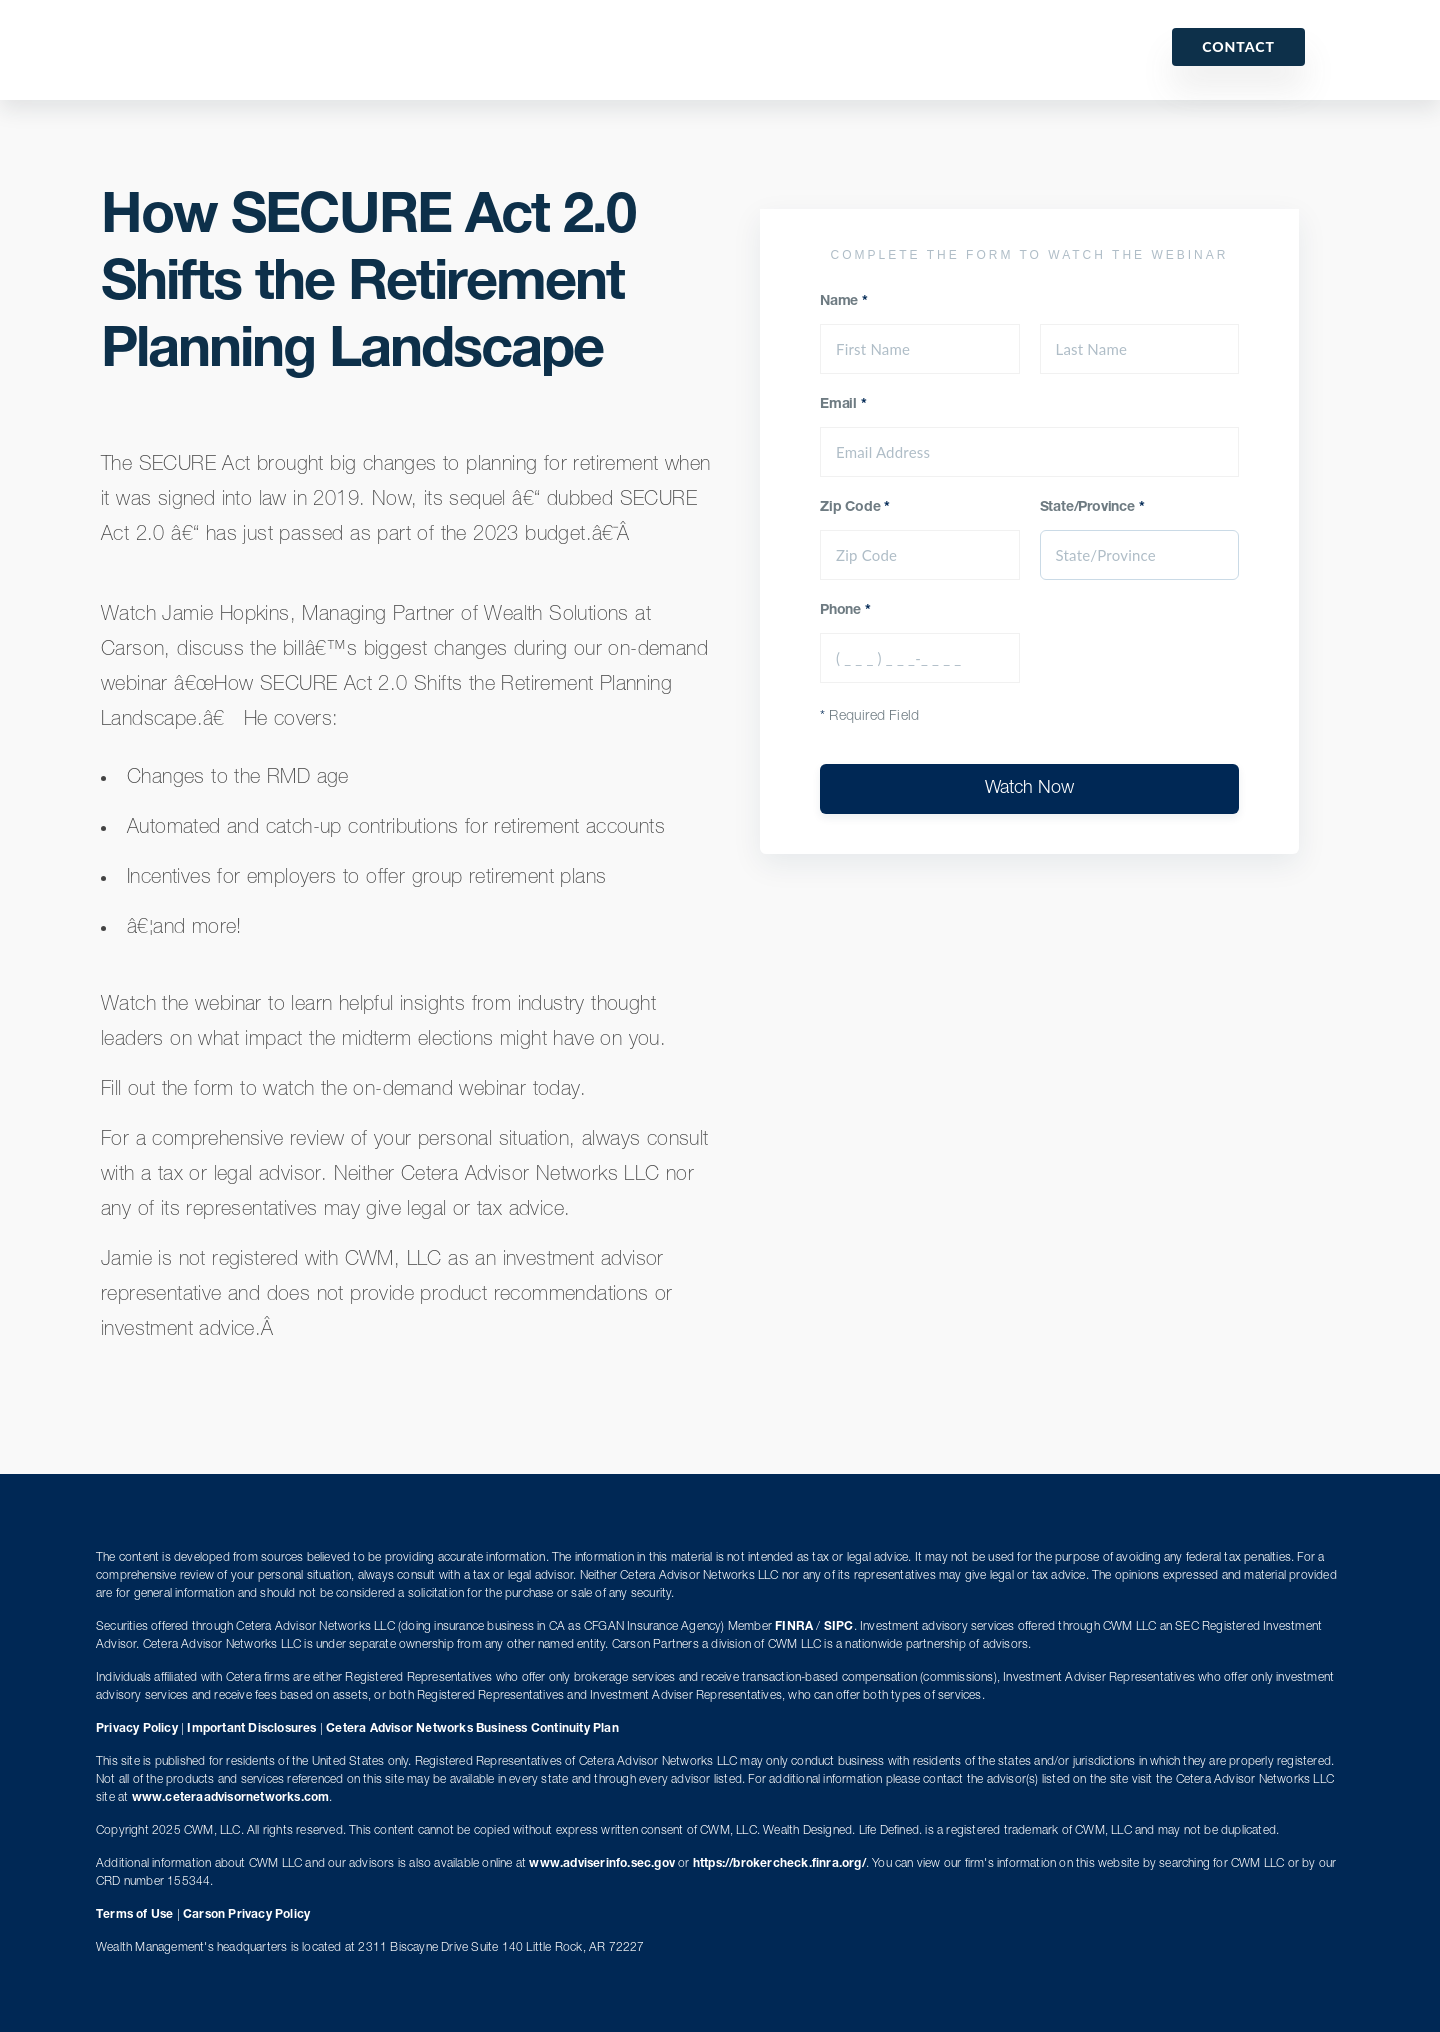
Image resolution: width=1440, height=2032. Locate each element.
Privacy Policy (137, 1729)
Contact (1238, 46)
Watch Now (1029, 789)
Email (843, 405)
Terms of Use (134, 1915)
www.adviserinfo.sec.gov (602, 1864)
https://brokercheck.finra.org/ (779, 1864)
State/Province (1092, 508)
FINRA (794, 1627)
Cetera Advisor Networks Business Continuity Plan (472, 1729)
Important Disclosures (251, 1729)
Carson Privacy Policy (246, 1915)
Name (844, 302)
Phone (845, 611)
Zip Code (855, 508)
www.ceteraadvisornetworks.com (231, 1798)
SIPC (839, 1627)
